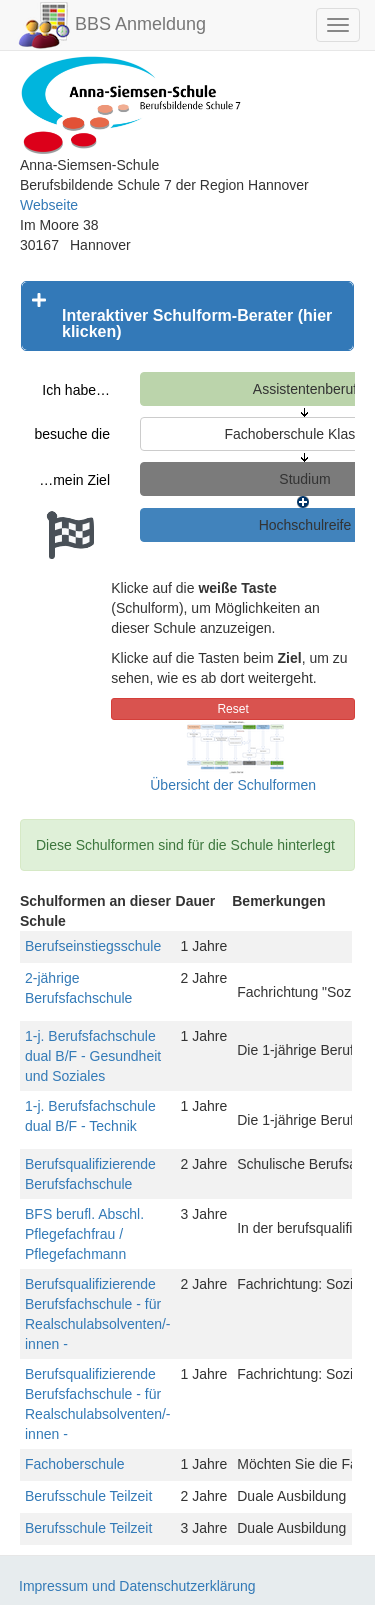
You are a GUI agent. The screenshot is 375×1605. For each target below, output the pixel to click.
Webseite (49, 205)
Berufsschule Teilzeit (88, 1496)
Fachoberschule (75, 1464)
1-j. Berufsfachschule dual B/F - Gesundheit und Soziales (93, 1056)
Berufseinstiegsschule (93, 946)
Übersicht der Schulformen (233, 785)
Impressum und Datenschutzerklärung (137, 1586)
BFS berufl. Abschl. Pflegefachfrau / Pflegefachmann (84, 1234)
